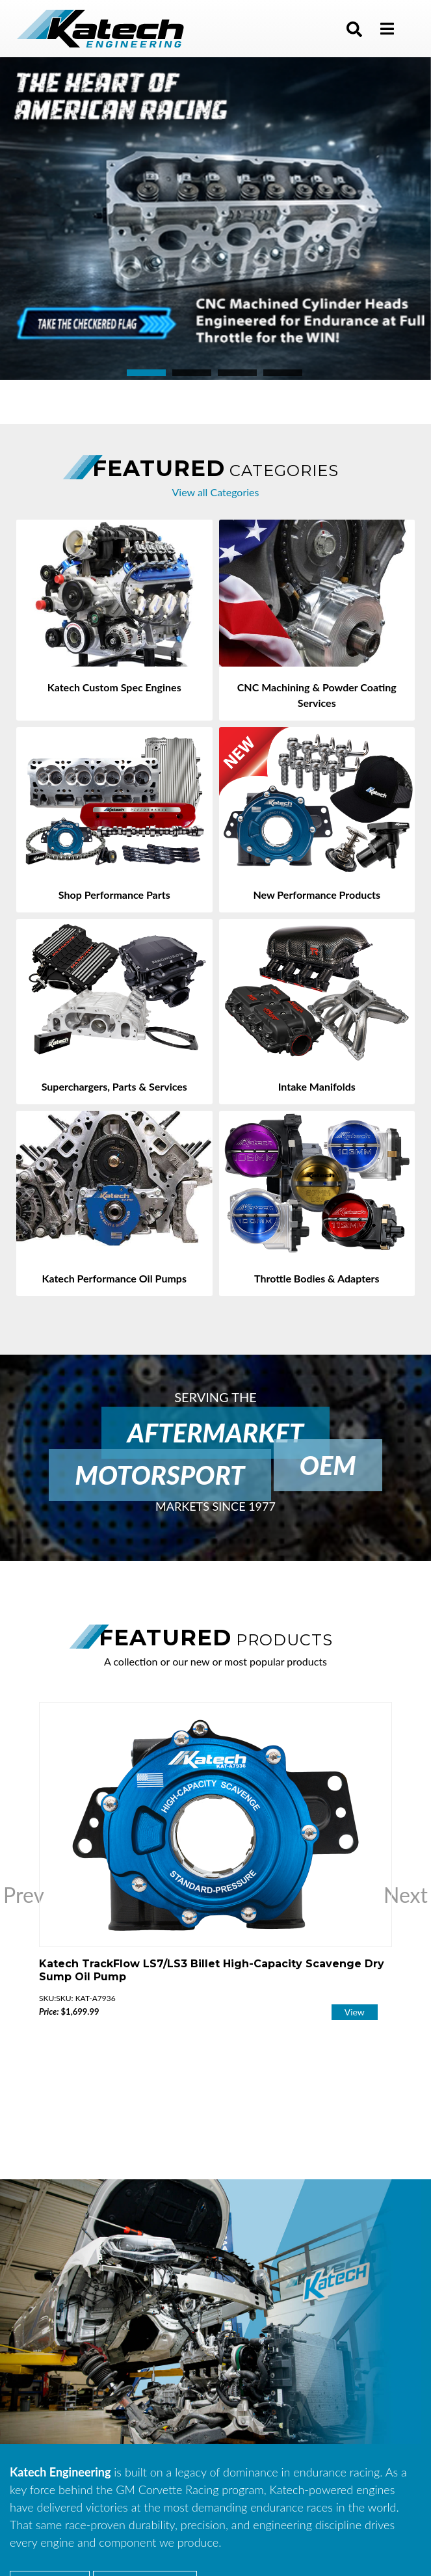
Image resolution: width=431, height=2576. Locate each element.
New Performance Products (316, 894)
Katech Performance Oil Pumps (114, 1278)
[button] (354, 29)
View (355, 2011)
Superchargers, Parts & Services (114, 1086)
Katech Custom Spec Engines (114, 687)
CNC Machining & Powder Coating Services (317, 695)
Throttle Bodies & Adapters (317, 1278)
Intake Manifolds (317, 1086)
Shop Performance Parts (114, 894)
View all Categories (215, 492)
